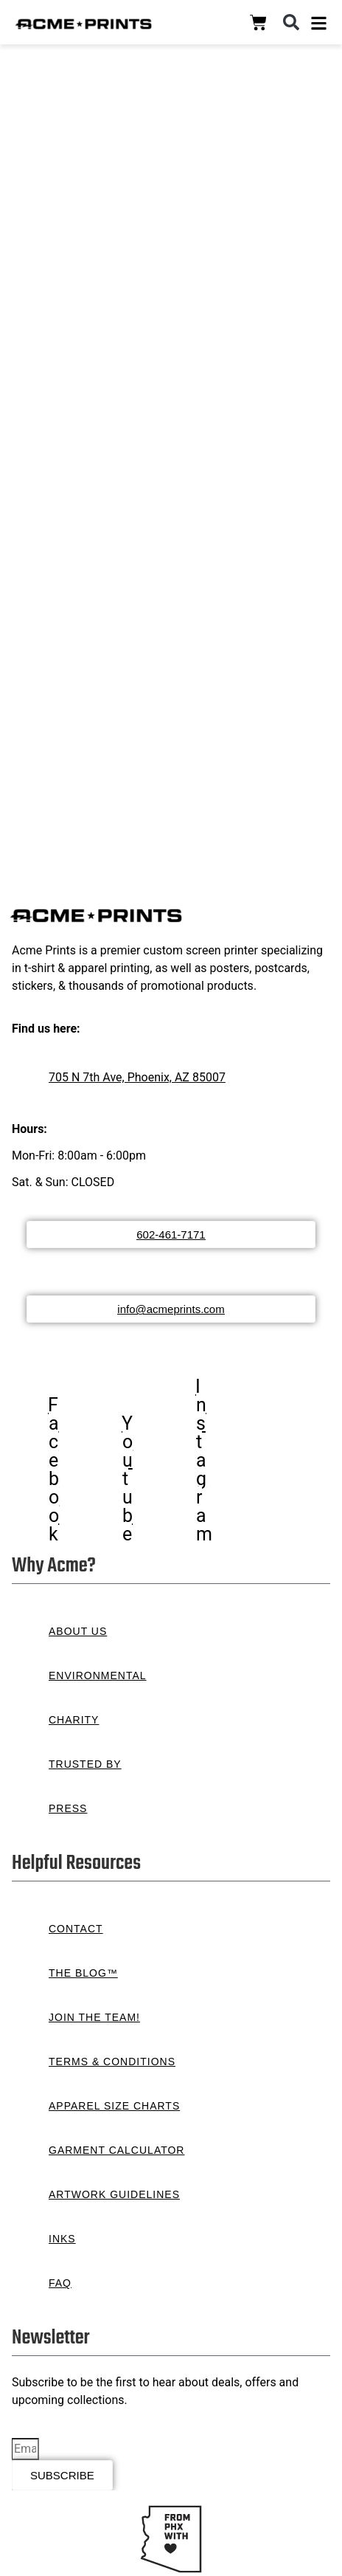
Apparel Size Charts (114, 2106)
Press (68, 1808)
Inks (62, 2239)
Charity (74, 1720)
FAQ (60, 2283)
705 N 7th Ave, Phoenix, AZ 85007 (137, 1077)
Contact (76, 1929)
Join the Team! (94, 2017)
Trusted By (85, 1764)
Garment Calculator (116, 2150)
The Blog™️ (83, 1973)
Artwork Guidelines (114, 2194)
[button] (291, 22)
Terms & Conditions (112, 2061)
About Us (78, 1631)
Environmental (98, 1675)
